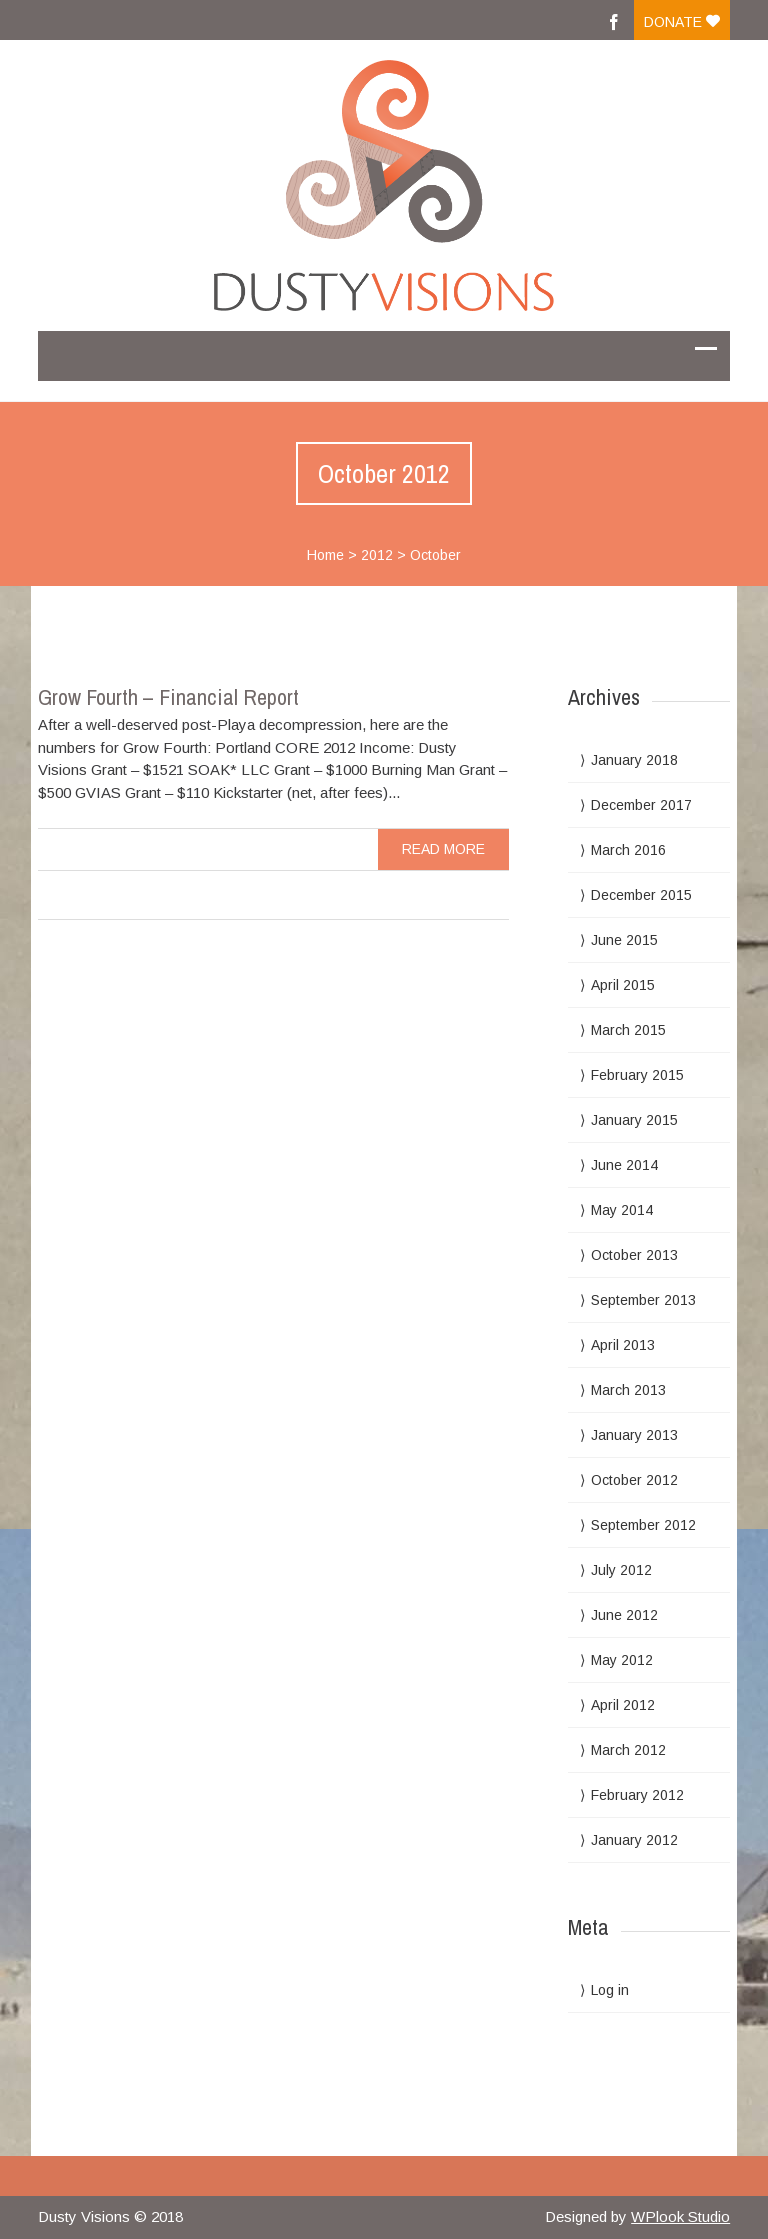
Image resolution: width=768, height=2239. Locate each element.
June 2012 (624, 1615)
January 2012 (634, 1840)
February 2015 (637, 1075)
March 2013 (628, 1390)
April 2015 (623, 985)
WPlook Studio (680, 2216)
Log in (610, 1990)
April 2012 (623, 1705)
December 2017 (641, 805)
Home (325, 555)
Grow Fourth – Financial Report (168, 697)
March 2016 (628, 850)
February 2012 (637, 1795)
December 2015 (641, 895)
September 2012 (643, 1525)
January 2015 (634, 1120)
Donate (682, 22)
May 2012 (622, 1660)
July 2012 (621, 1570)
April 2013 (623, 1345)
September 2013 (643, 1300)
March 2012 (628, 1750)
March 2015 (628, 1030)
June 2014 (624, 1165)
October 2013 (634, 1255)
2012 (377, 555)
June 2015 (624, 940)
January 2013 (634, 1435)
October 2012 (634, 1480)
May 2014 (622, 1210)
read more (443, 849)
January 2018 (634, 760)
